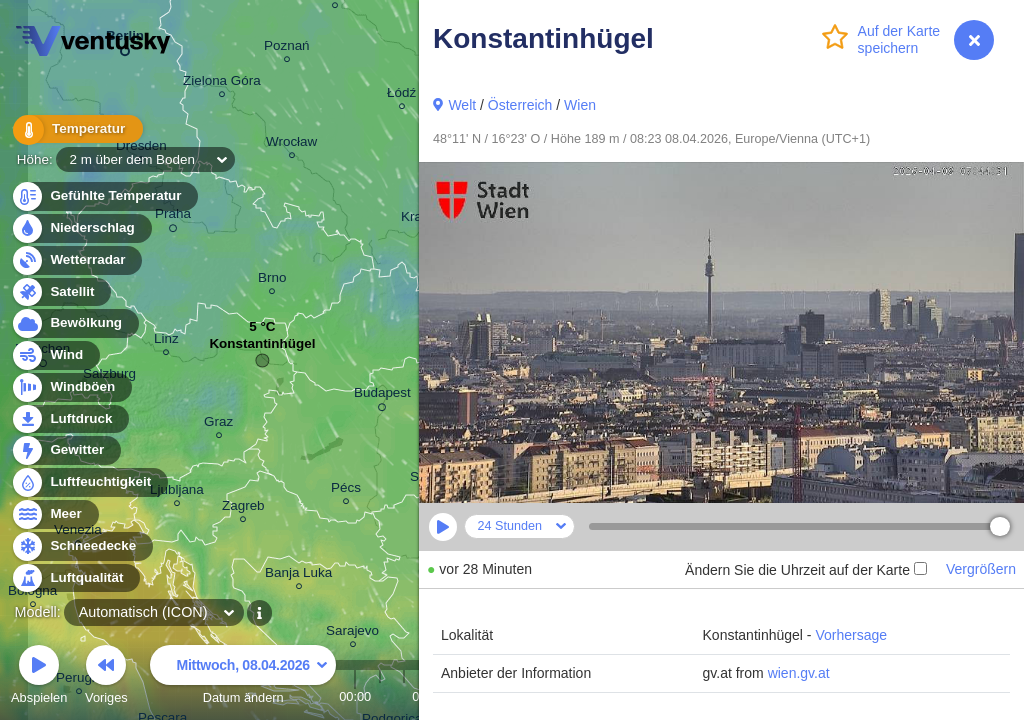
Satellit (61, 292)
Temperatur (75, 129)
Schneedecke (81, 546)
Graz (218, 424)
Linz (166, 341)
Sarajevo (352, 633)
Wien (580, 105)
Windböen (71, 387)
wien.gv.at (799, 673)
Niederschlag (81, 228)
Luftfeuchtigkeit (89, 482)
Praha (173, 217)
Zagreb (243, 508)
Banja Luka (298, 575)
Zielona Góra (222, 83)
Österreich (520, 105)
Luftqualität (75, 578)
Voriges (106, 677)
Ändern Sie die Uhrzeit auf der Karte (806, 570)
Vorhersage (851, 635)
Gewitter (65, 450)
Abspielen (39, 677)
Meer (54, 514)
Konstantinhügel (262, 348)
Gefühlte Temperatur (104, 196)
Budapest (382, 396)
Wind (55, 355)
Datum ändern (243, 677)
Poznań (287, 48)
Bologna (32, 593)
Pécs (346, 490)
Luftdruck (69, 419)
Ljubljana (177, 492)
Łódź (401, 95)
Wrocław (291, 144)
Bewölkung (74, 323)
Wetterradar (76, 260)
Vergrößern (981, 569)
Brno (272, 280)
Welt (462, 105)
